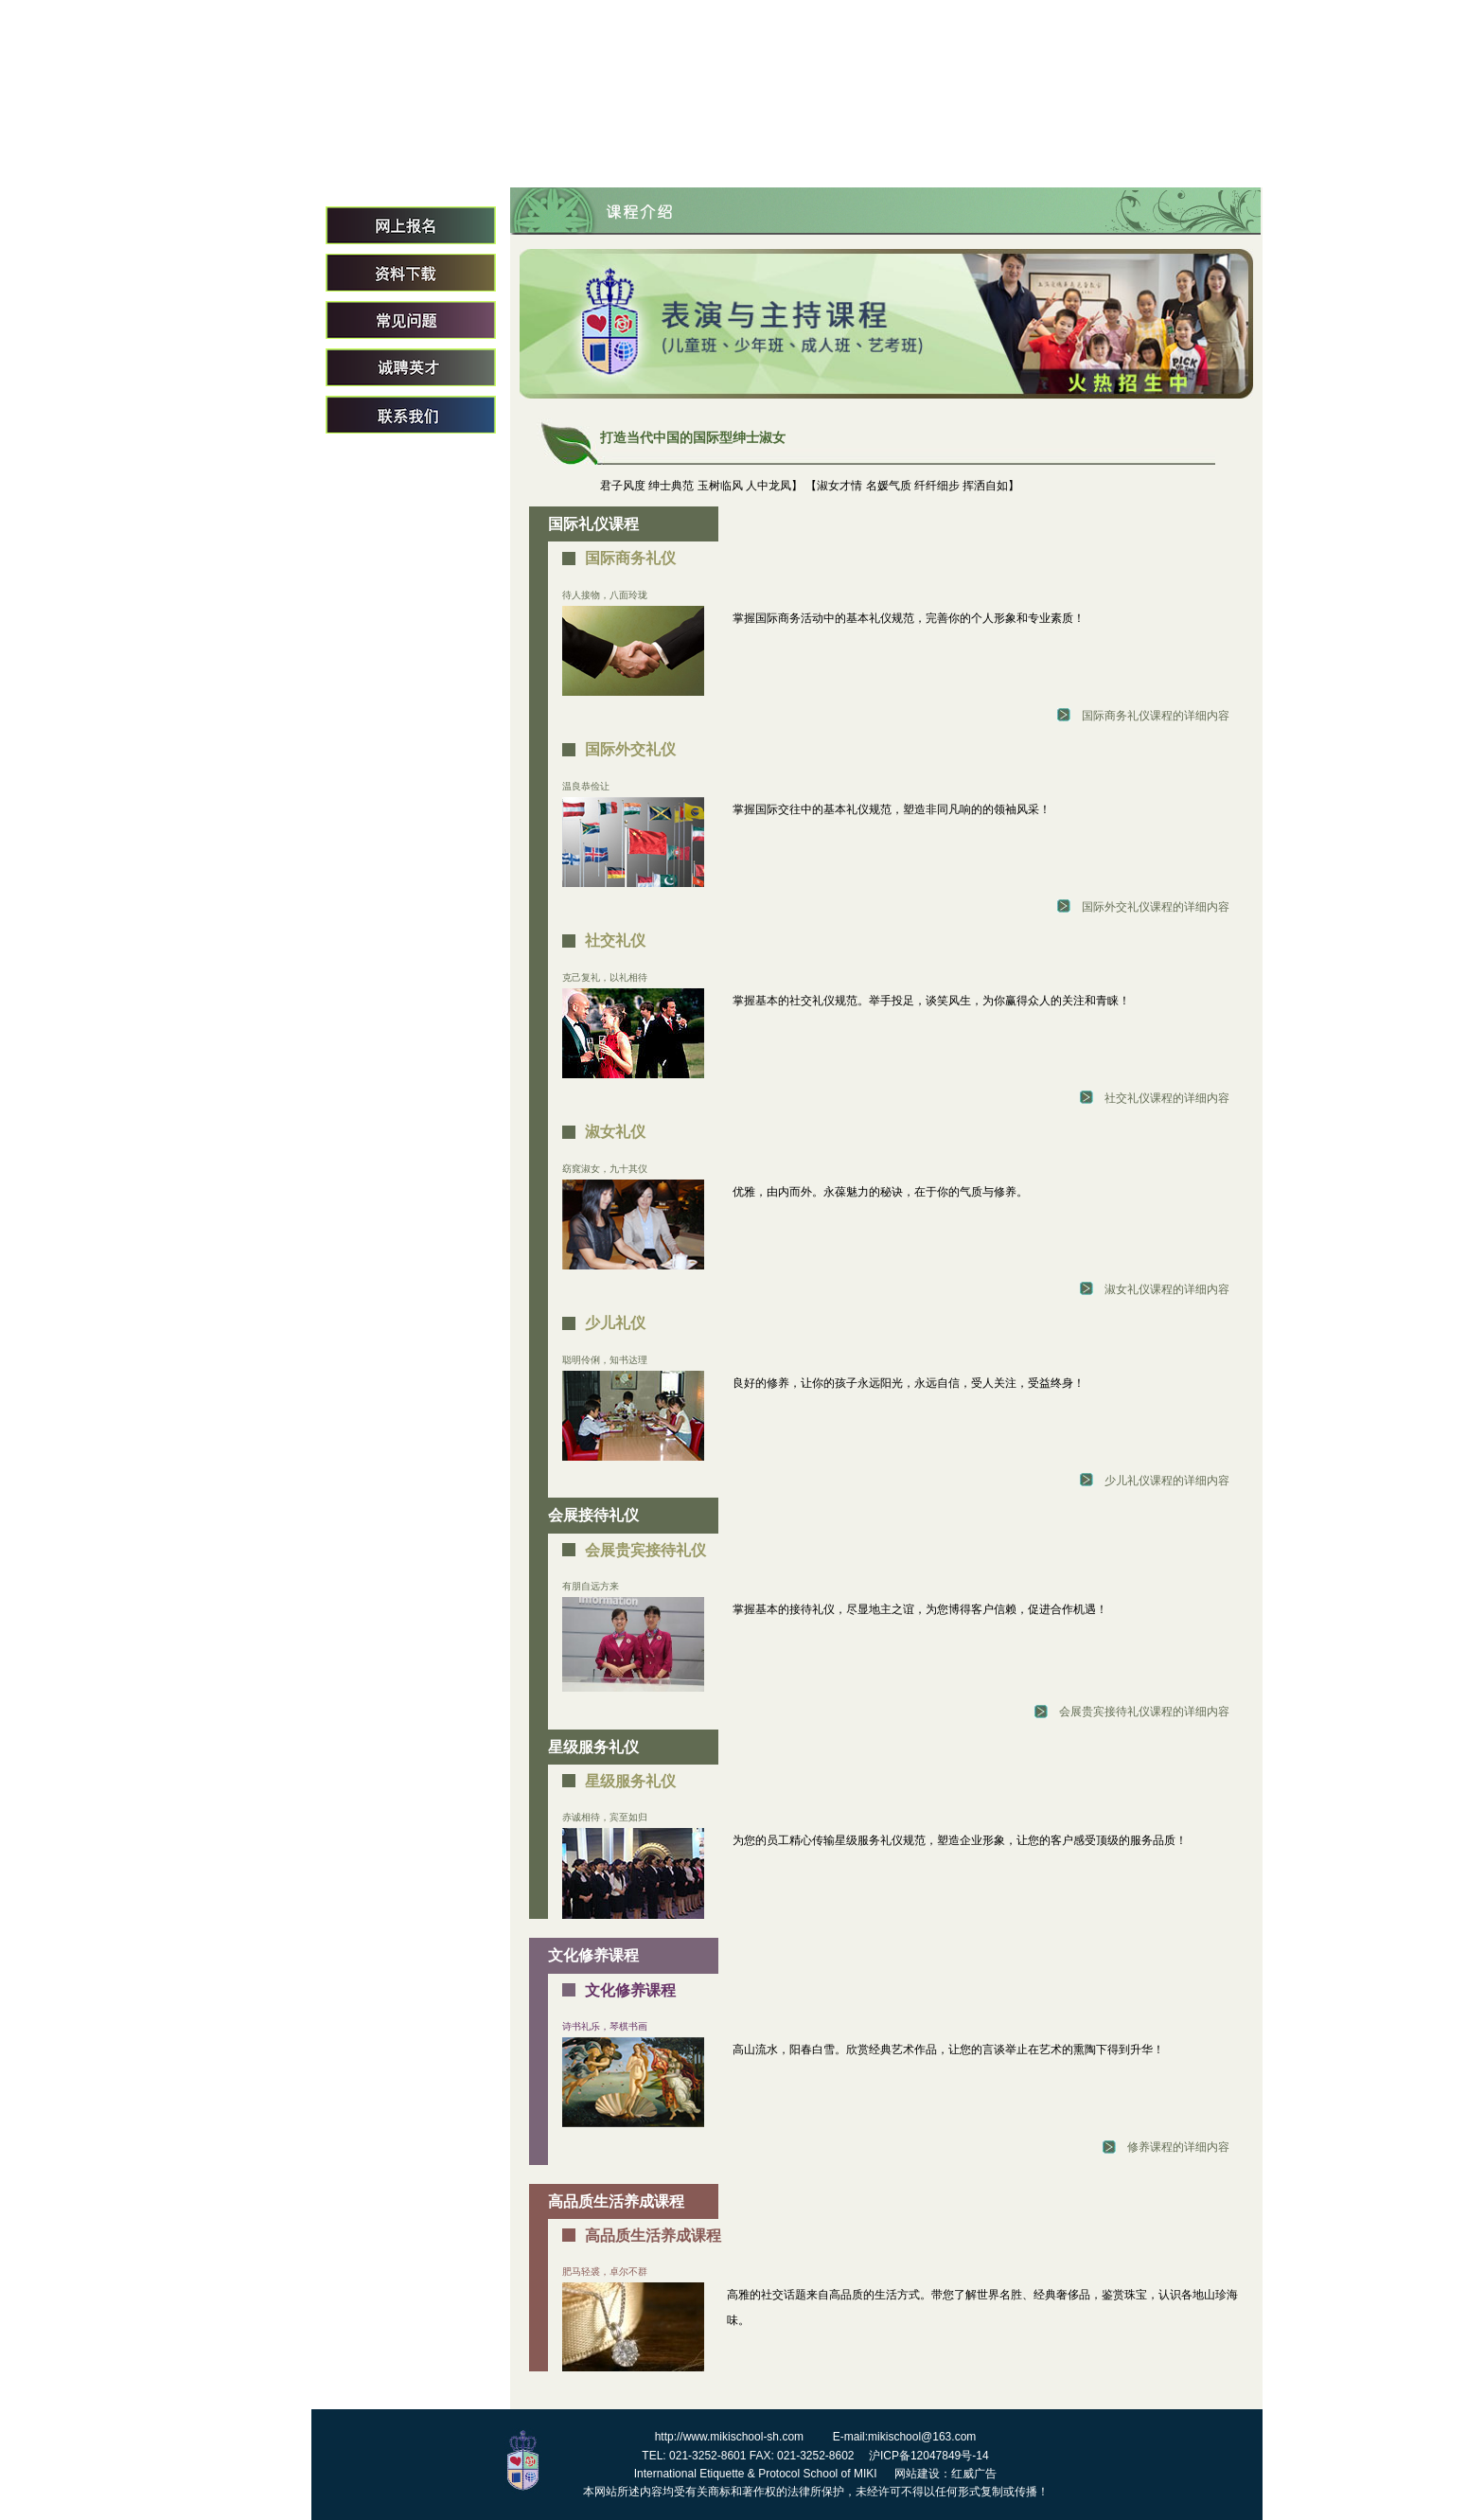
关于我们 (713, 154)
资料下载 (411, 273)
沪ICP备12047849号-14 (929, 2455)
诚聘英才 (411, 367)
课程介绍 (1079, 154)
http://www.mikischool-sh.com (729, 2436)
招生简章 (1201, 154)
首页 (591, 154)
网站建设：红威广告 (945, 2473)
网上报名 (411, 225)
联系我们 (411, 415)
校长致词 (835, 154)
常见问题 (411, 320)
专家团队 (957, 154)
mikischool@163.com (922, 2436)
